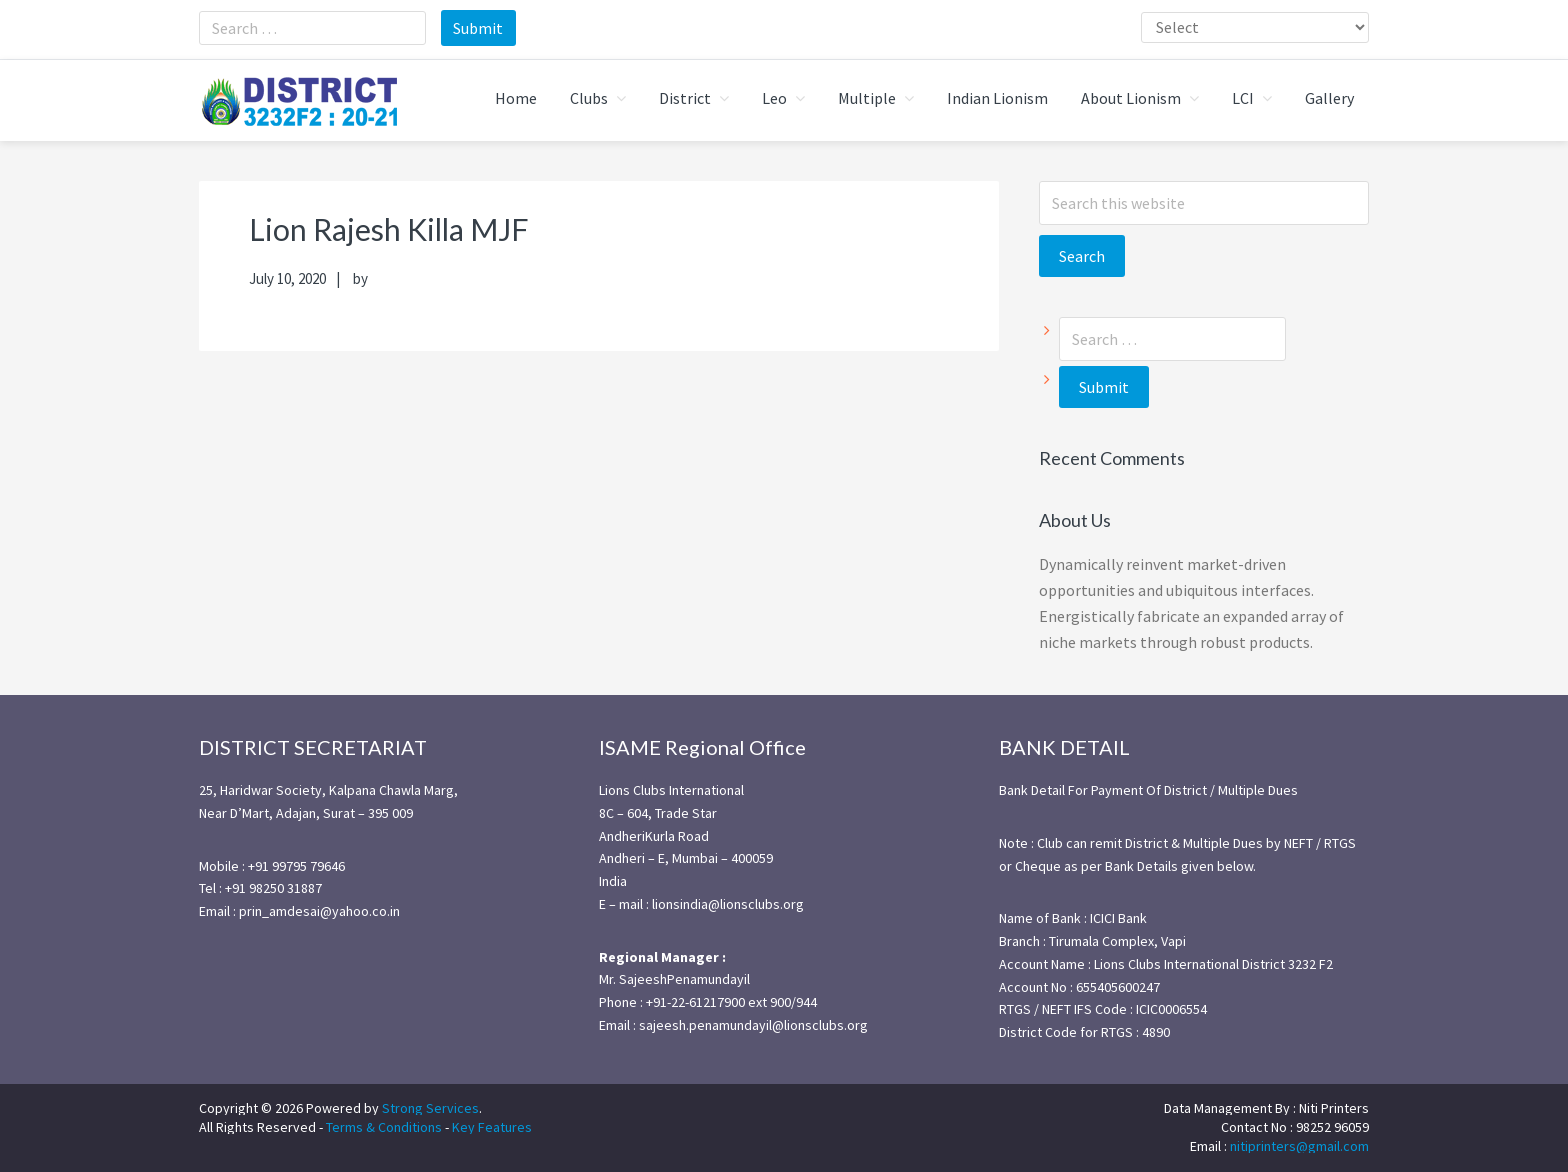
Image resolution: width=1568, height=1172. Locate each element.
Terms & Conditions (384, 1124)
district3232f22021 (299, 99)
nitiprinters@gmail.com (1299, 1143)
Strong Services (430, 1105)
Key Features (492, 1124)
